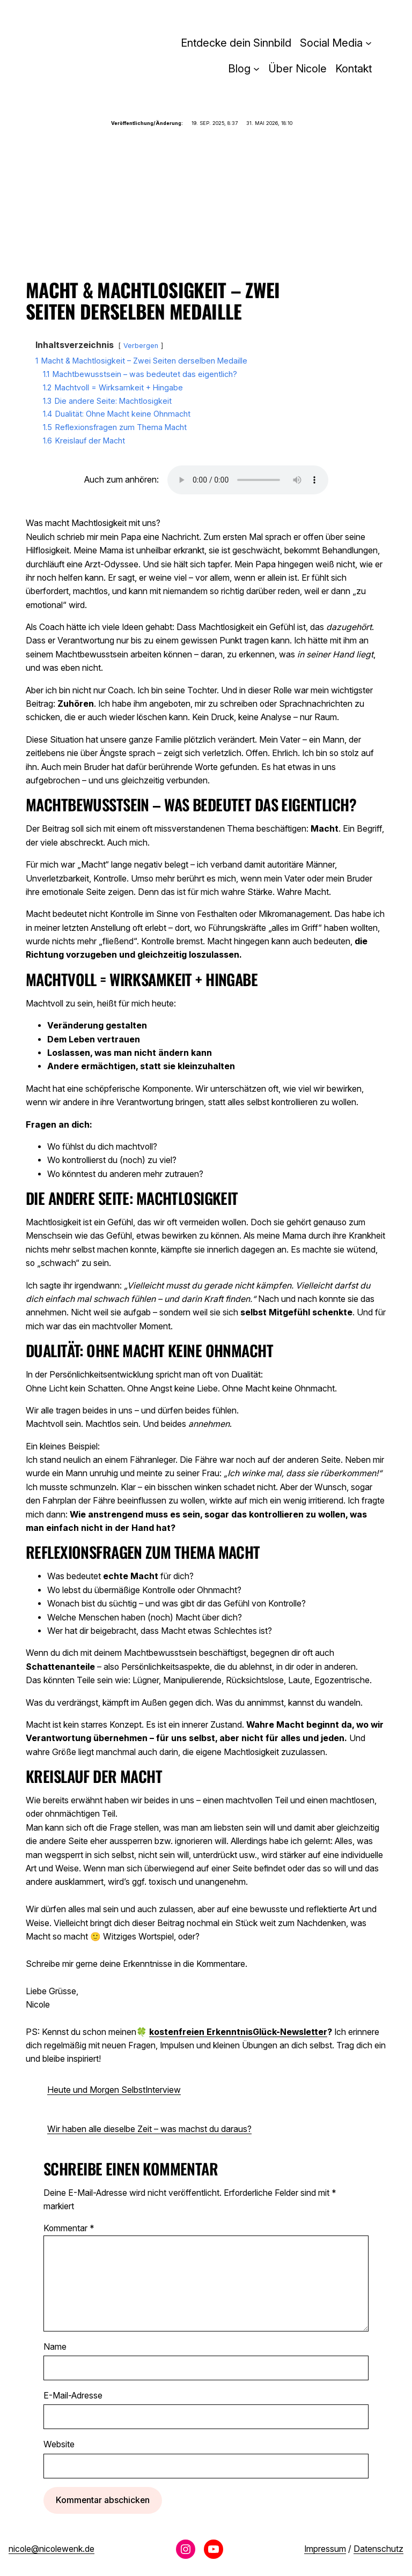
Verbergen (140, 346)
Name (55, 2347)
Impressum (325, 2549)
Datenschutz (378, 2549)
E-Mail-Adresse (72, 2395)
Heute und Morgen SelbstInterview (114, 2090)
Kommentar (68, 2228)
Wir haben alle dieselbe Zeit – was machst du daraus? (149, 2129)
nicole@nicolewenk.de (51, 2549)
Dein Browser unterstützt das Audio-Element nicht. (247, 479)
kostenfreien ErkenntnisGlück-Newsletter (238, 2032)
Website (59, 2444)
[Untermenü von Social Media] (368, 43)
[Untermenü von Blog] (256, 68)
